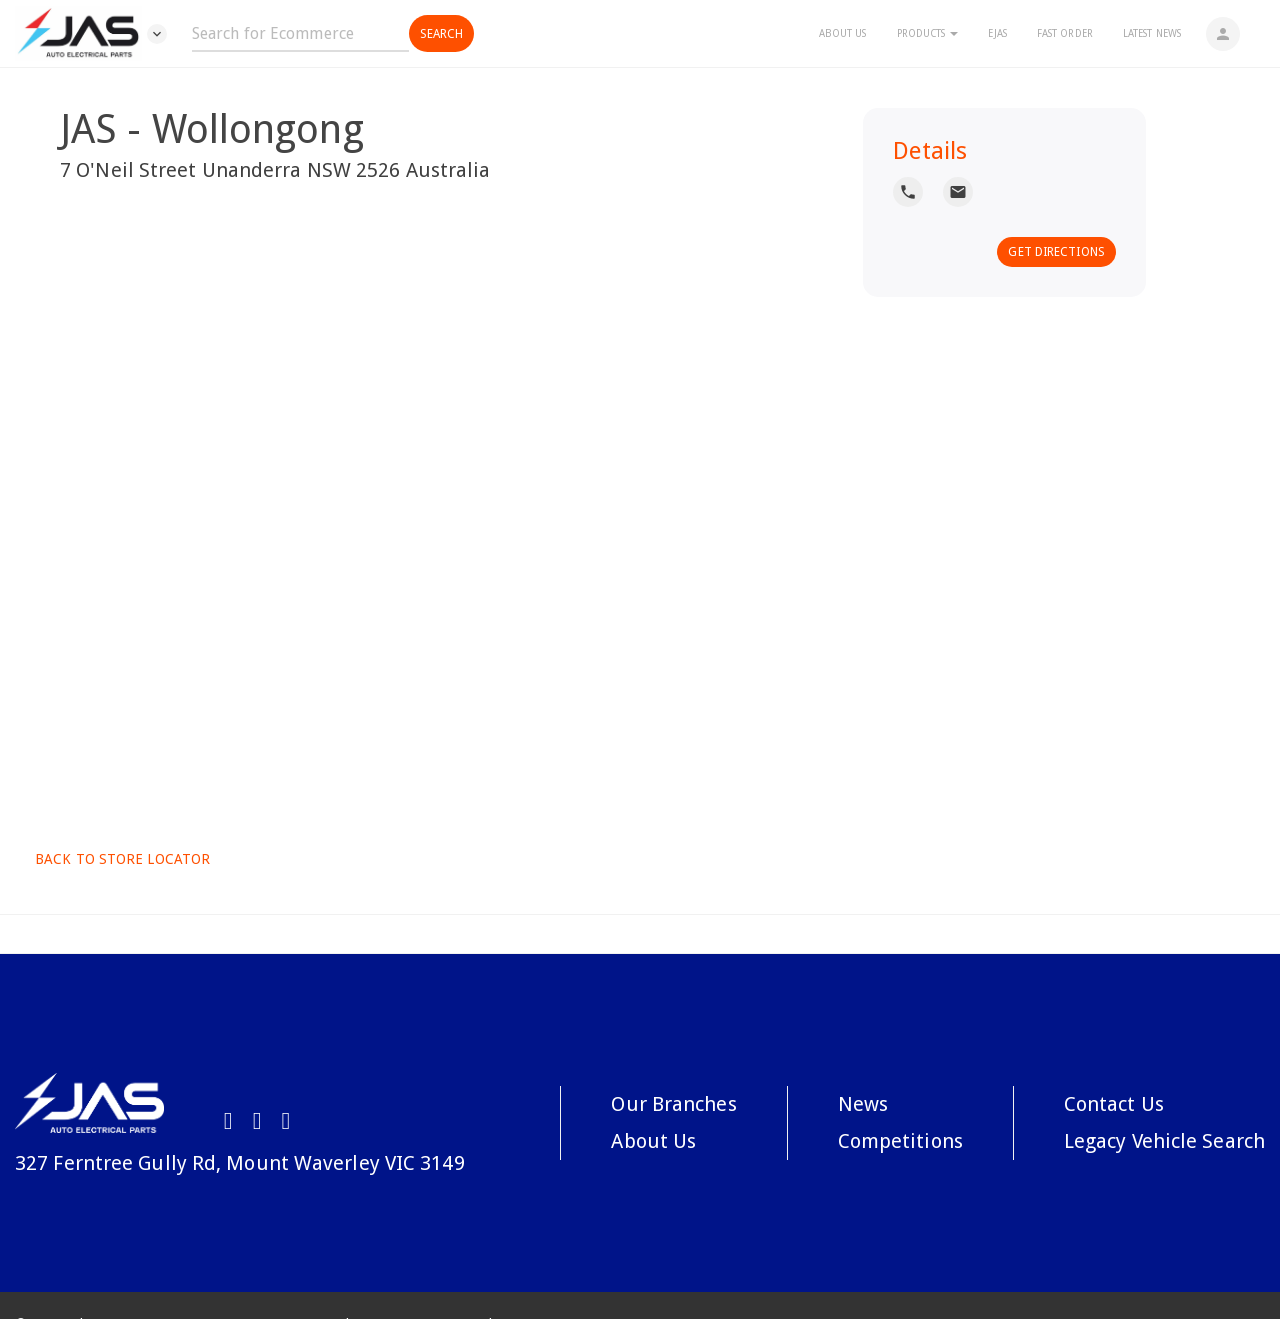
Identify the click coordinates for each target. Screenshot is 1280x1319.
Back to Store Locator (120, 859)
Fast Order (1065, 33)
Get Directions (1056, 252)
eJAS (997, 33)
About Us (843, 33)
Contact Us (1114, 1104)
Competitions (900, 1141)
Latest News (1152, 33)
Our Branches (673, 1104)
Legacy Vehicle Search (1164, 1141)
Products (928, 33)
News (863, 1104)
